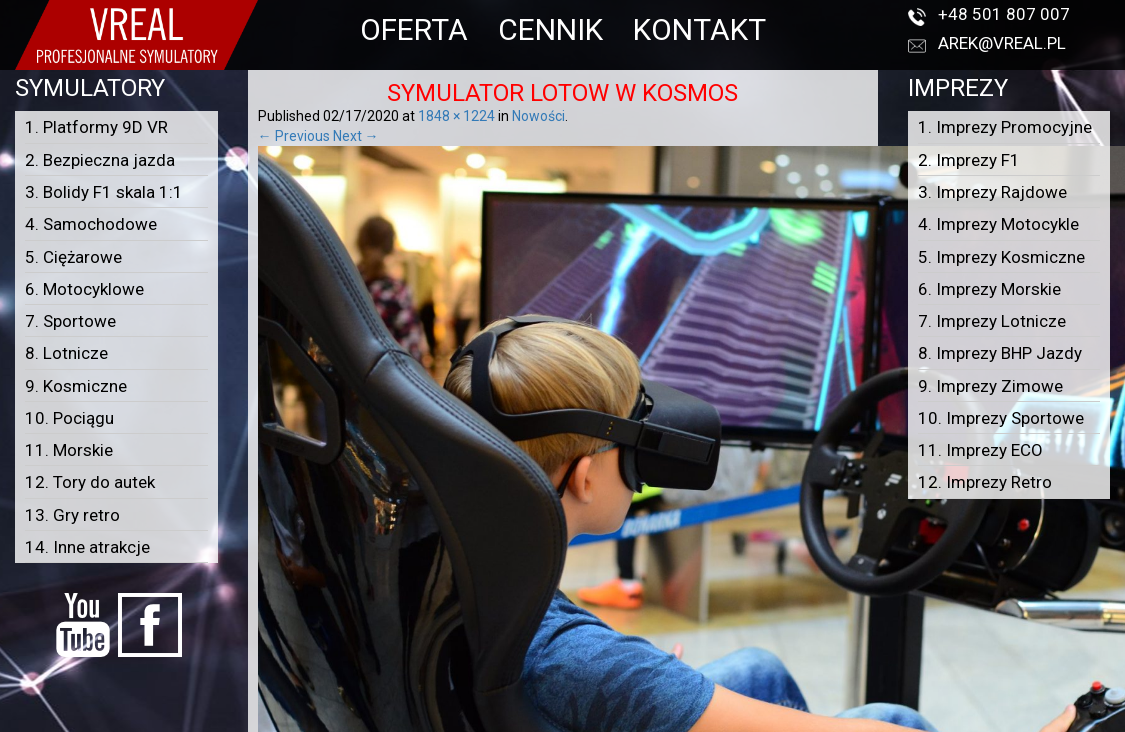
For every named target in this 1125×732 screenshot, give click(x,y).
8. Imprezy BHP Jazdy (1000, 353)
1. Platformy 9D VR (96, 127)
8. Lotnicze (66, 353)
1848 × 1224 (456, 116)
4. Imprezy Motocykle (998, 224)
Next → (356, 136)
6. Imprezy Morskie (989, 289)
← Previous (294, 136)
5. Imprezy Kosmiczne (1001, 257)
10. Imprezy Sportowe (1001, 418)
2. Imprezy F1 (969, 160)
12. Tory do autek (90, 482)
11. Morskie (69, 450)
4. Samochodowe (91, 224)
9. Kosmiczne (76, 386)
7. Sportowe (70, 321)
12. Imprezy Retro (985, 482)
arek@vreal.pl (1002, 43)
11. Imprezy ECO (980, 450)
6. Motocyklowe (84, 289)
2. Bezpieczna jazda (100, 160)
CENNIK (550, 29)
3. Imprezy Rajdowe (992, 192)
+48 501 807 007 (1004, 14)
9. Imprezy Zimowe (990, 386)
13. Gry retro (72, 515)
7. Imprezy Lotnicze (992, 321)
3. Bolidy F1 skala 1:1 (104, 192)
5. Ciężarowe (73, 257)
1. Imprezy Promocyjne (1005, 127)
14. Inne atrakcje (87, 547)
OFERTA (414, 29)
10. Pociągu (69, 418)
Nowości (538, 116)
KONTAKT (699, 29)
